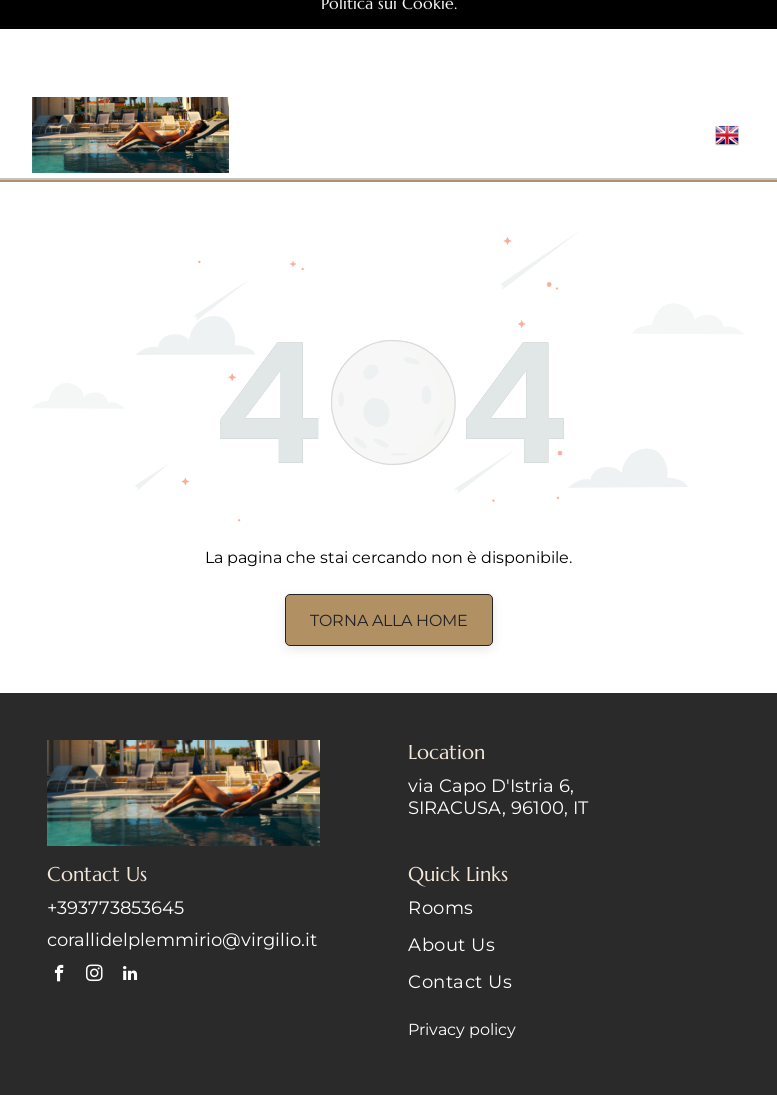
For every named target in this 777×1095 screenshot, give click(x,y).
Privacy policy (462, 937)
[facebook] (59, 884)
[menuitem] (569, 823)
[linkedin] (129, 884)
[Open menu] (676, 43)
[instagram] (94, 884)
